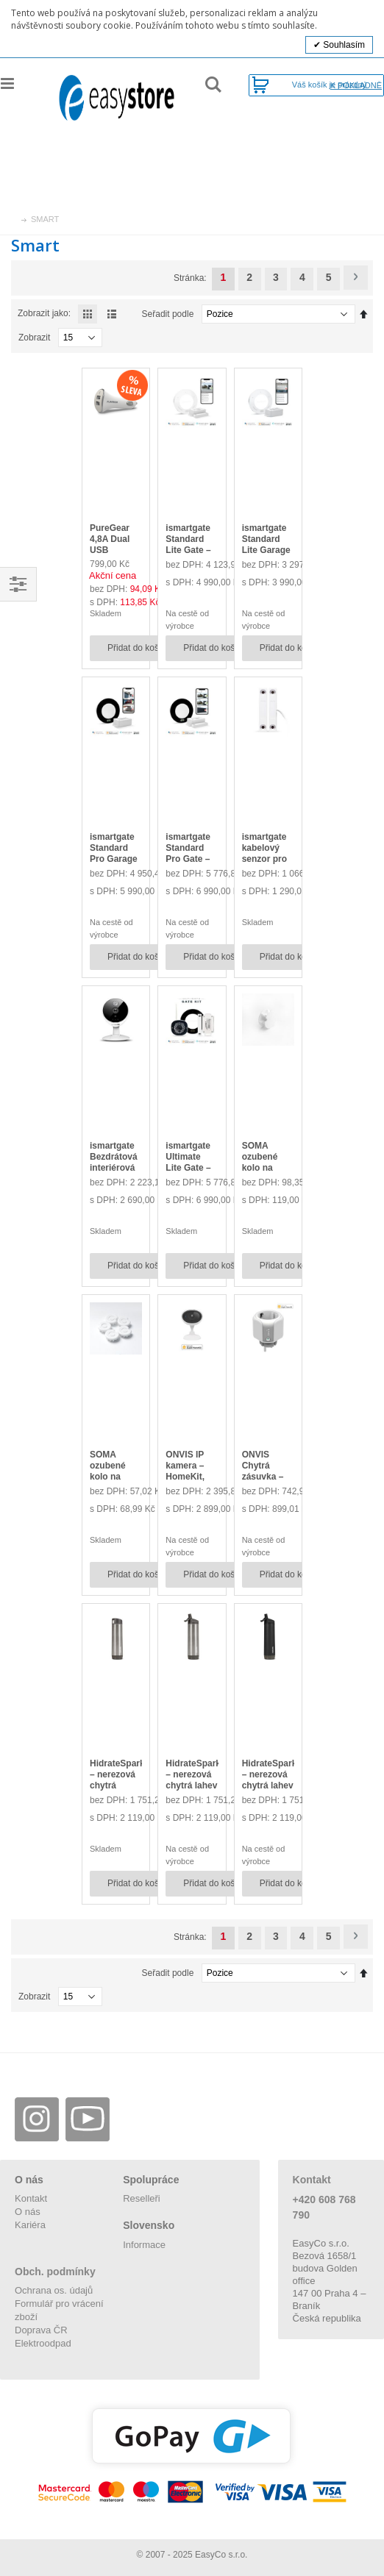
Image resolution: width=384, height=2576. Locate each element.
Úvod (12, 219)
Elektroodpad (43, 2343)
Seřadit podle (168, 314)
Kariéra (30, 2224)
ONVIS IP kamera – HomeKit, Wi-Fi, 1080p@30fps (194, 1476)
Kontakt (31, 2198)
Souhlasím (343, 45)
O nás (27, 2211)
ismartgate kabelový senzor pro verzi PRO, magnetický (266, 859)
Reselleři (141, 2198)
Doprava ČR (41, 2330)
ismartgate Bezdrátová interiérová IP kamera (114, 1162)
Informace (144, 2244)
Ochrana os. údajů (54, 2290)
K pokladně (356, 86)
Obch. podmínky (55, 2271)
